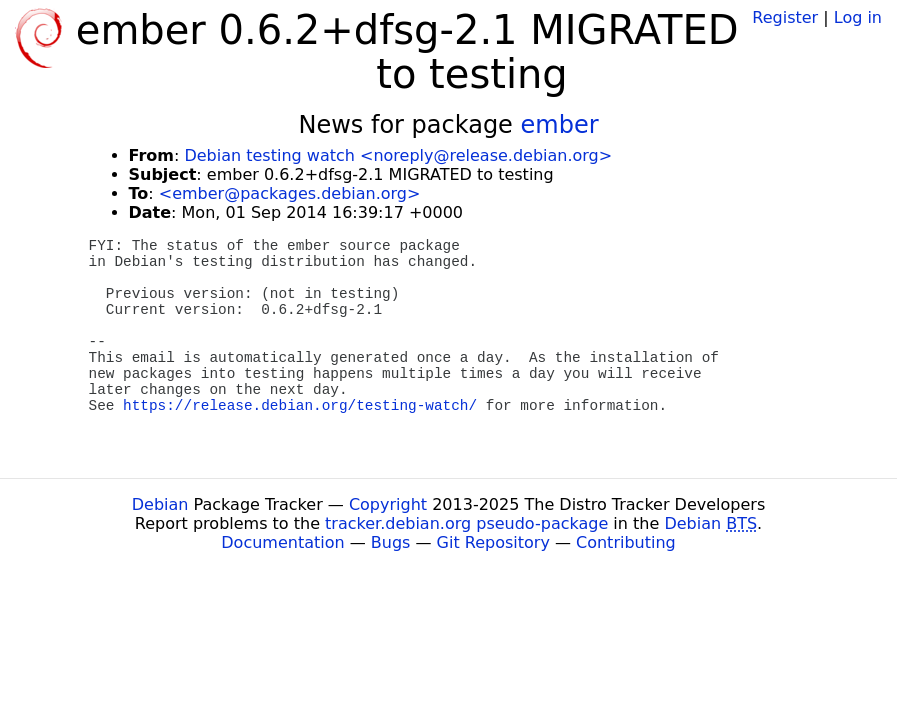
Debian (160, 504)
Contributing (626, 542)
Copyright (388, 504)
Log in (858, 17)
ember (560, 125)
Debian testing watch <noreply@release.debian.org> (398, 155)
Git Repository (493, 542)
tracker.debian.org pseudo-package (466, 523)
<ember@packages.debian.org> (290, 193)
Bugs (391, 542)
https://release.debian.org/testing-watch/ (300, 406)
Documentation (282, 542)
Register (785, 17)
